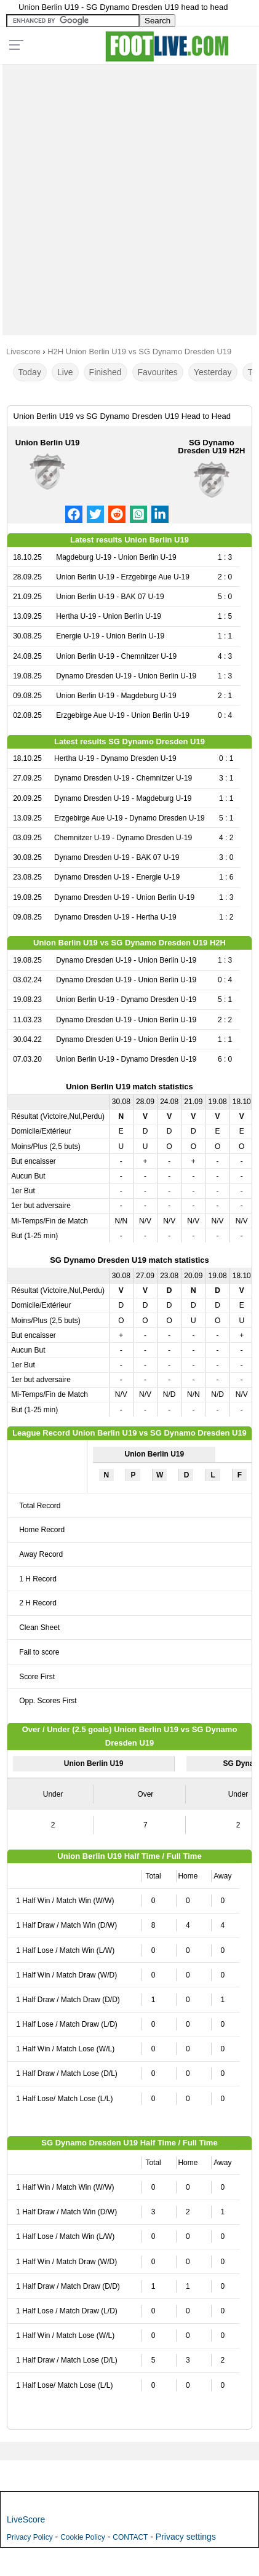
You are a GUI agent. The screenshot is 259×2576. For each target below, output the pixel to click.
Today (29, 372)
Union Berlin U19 (47, 442)
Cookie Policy (82, 2537)
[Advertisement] (129, 196)
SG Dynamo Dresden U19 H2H (211, 446)
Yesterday (213, 372)
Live (65, 372)
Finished (105, 372)
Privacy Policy (30, 2537)
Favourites (158, 372)
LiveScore (26, 2519)
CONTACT (130, 2537)
